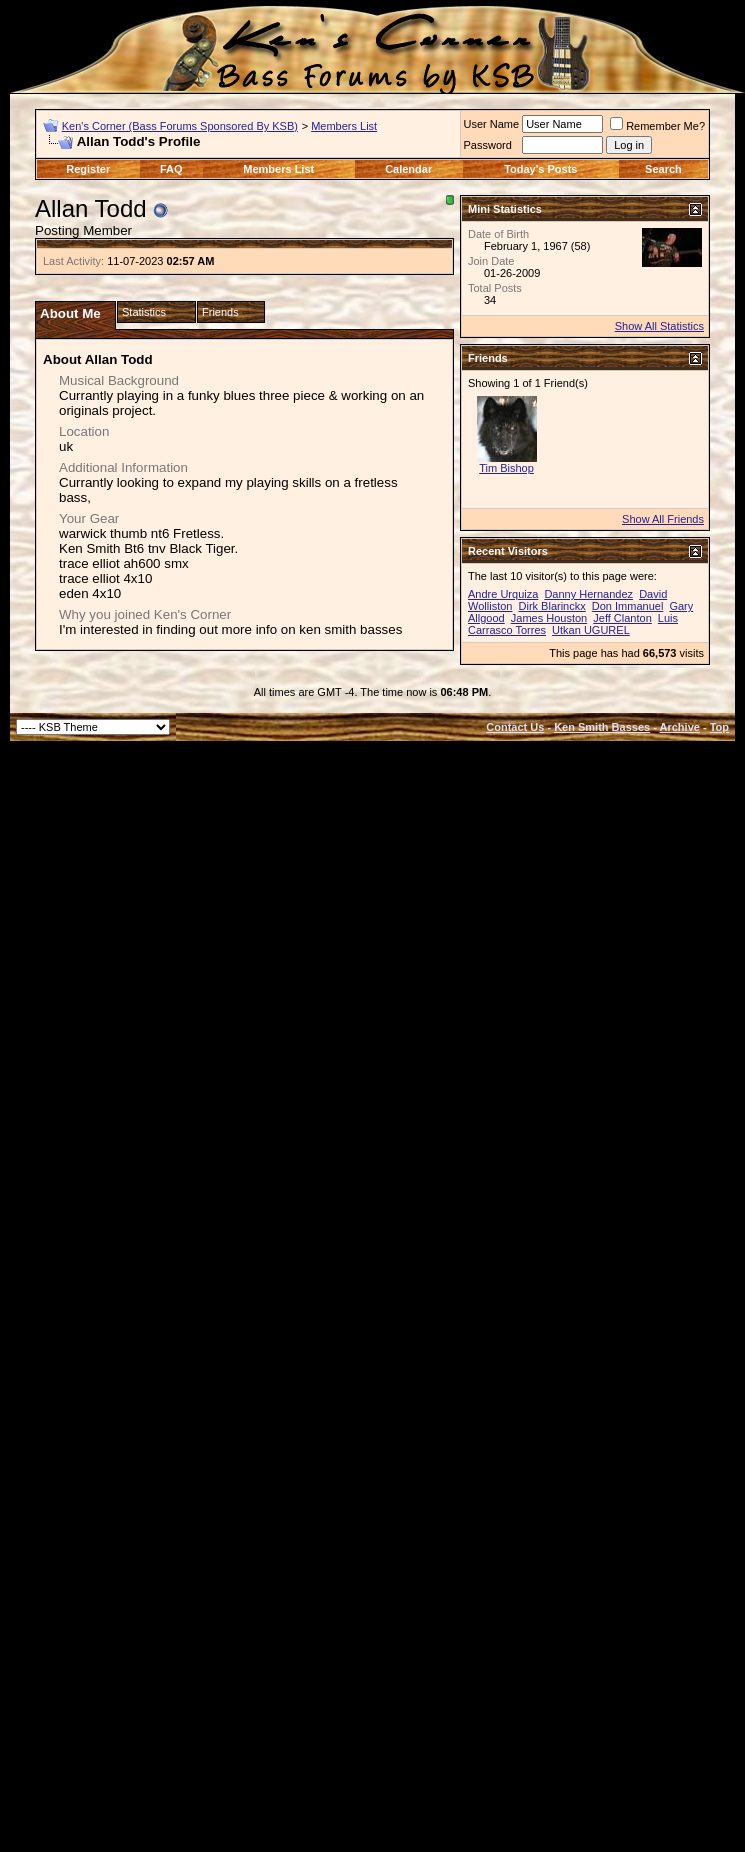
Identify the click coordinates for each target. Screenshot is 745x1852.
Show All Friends (663, 519)
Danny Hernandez (588, 594)
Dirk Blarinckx (552, 606)
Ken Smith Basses (602, 727)
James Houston (549, 618)
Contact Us (515, 727)
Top (719, 727)
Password (488, 145)
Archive (680, 727)
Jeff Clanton (622, 618)
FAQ (171, 169)
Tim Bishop (506, 468)
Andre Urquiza (503, 594)
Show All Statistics (659, 326)
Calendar (408, 169)
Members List (344, 126)
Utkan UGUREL (591, 630)
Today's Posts (540, 169)
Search (663, 169)
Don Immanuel (628, 606)
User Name (492, 124)
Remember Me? (657, 126)
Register (88, 169)
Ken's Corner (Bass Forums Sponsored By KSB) (180, 126)
